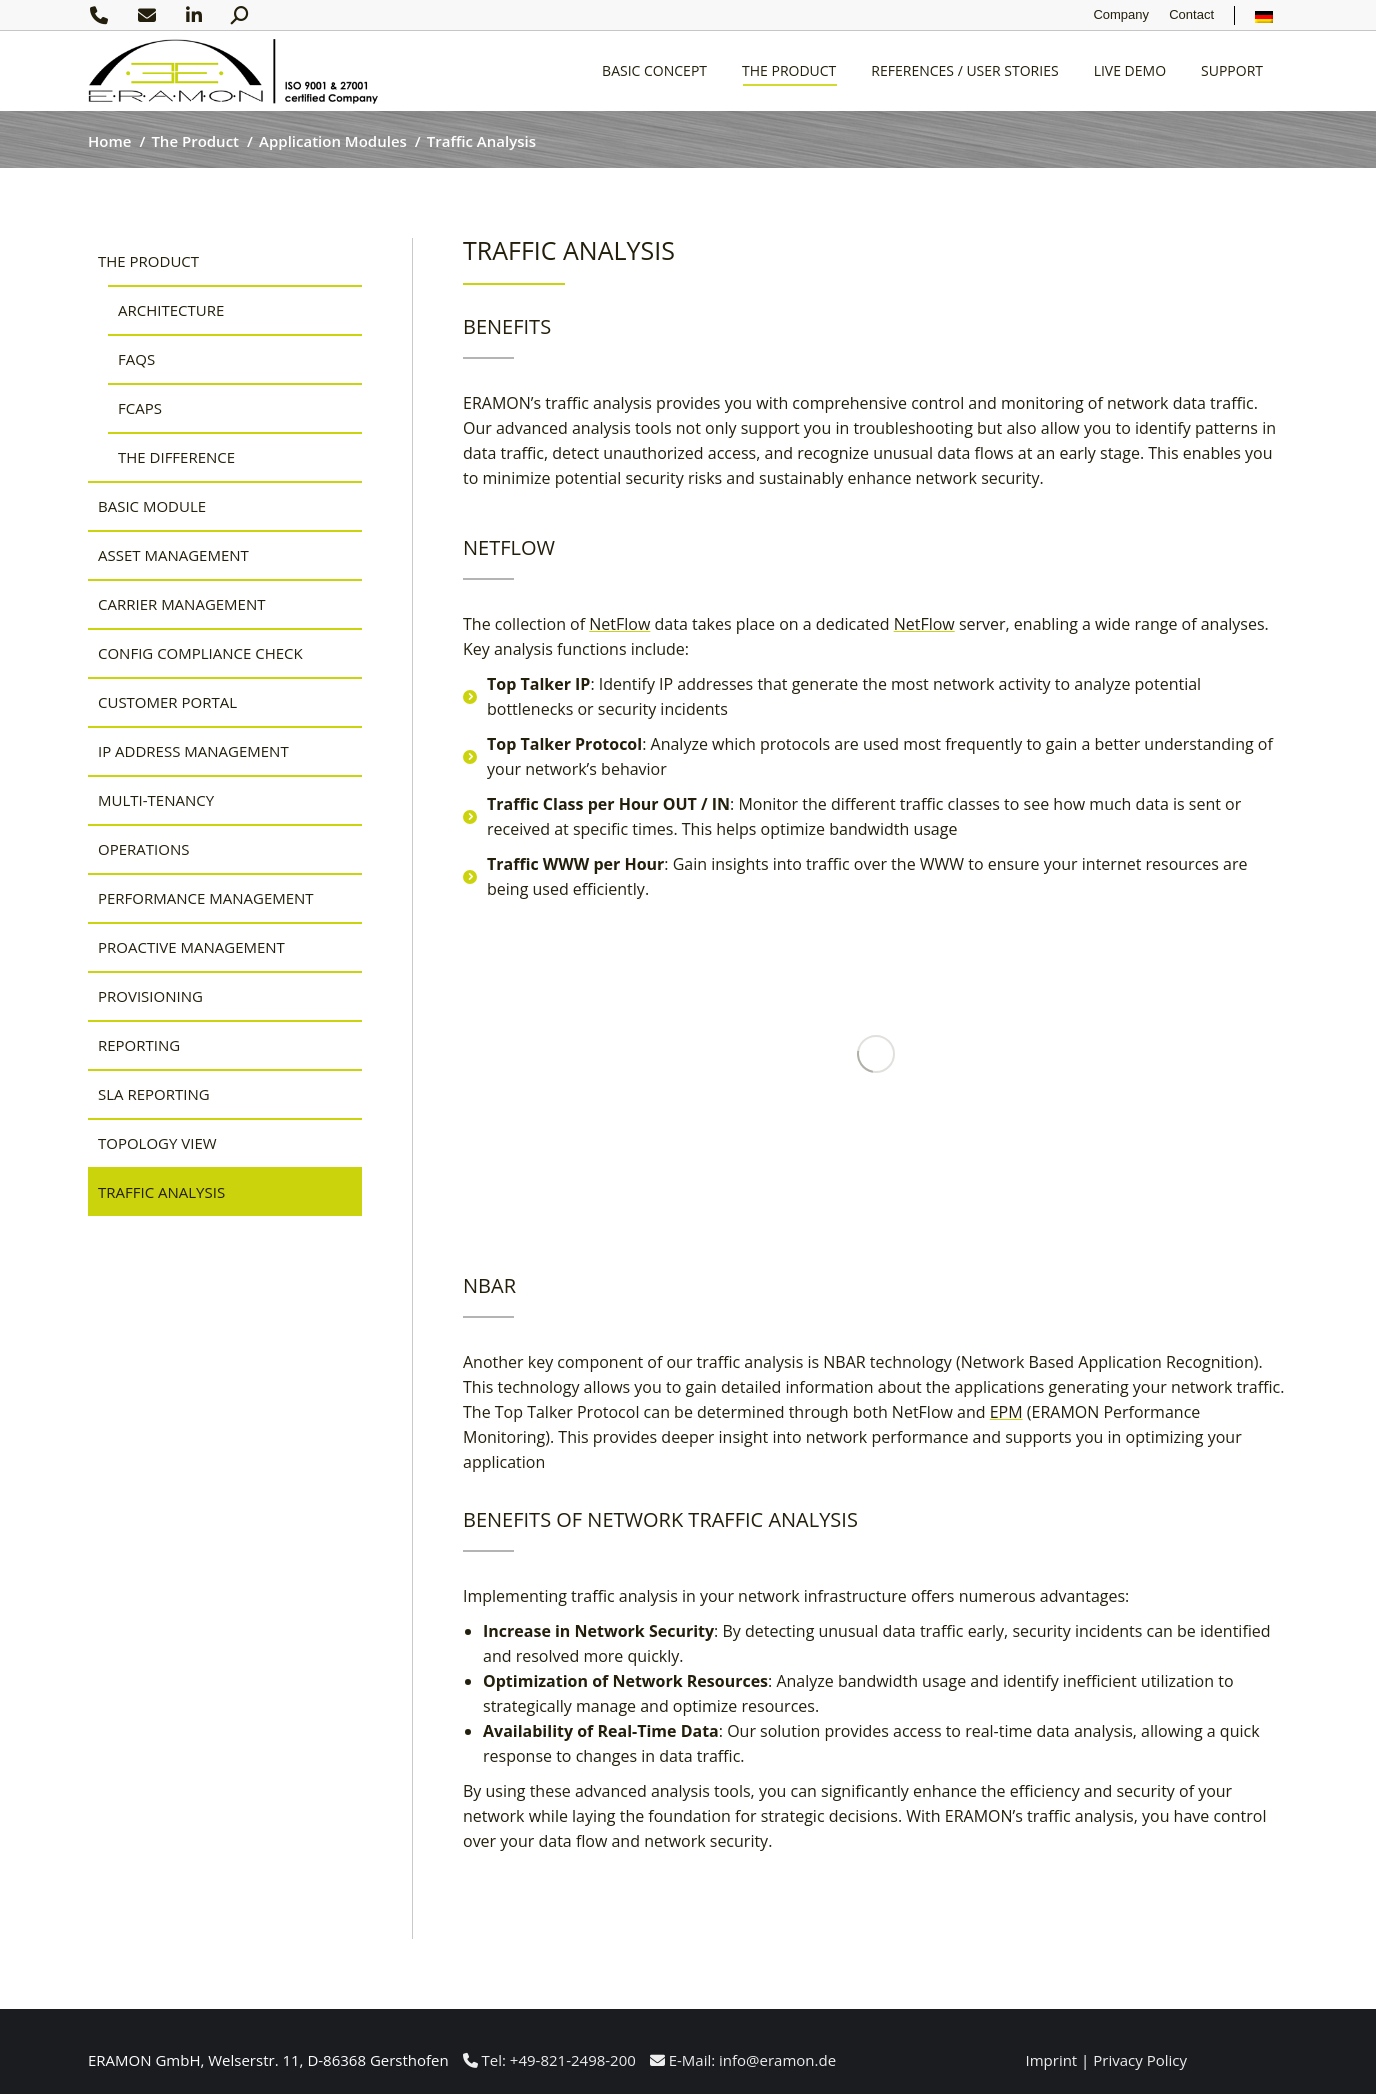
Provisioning (150, 996)
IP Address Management (193, 751)
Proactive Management (191, 947)
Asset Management (173, 555)
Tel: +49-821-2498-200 (549, 2060)
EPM (1006, 1412)
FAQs (136, 359)
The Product (148, 261)
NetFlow (619, 624)
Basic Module (152, 506)
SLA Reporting (154, 1094)
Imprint (1052, 2060)
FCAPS (140, 408)
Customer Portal (167, 702)
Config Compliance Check (200, 653)
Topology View (157, 1143)
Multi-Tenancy (156, 800)
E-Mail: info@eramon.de (743, 2060)
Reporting (139, 1045)
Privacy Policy (1140, 2060)
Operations (143, 849)
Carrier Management (182, 604)
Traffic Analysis (161, 1192)
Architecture (171, 310)
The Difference (176, 457)
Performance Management (206, 898)
